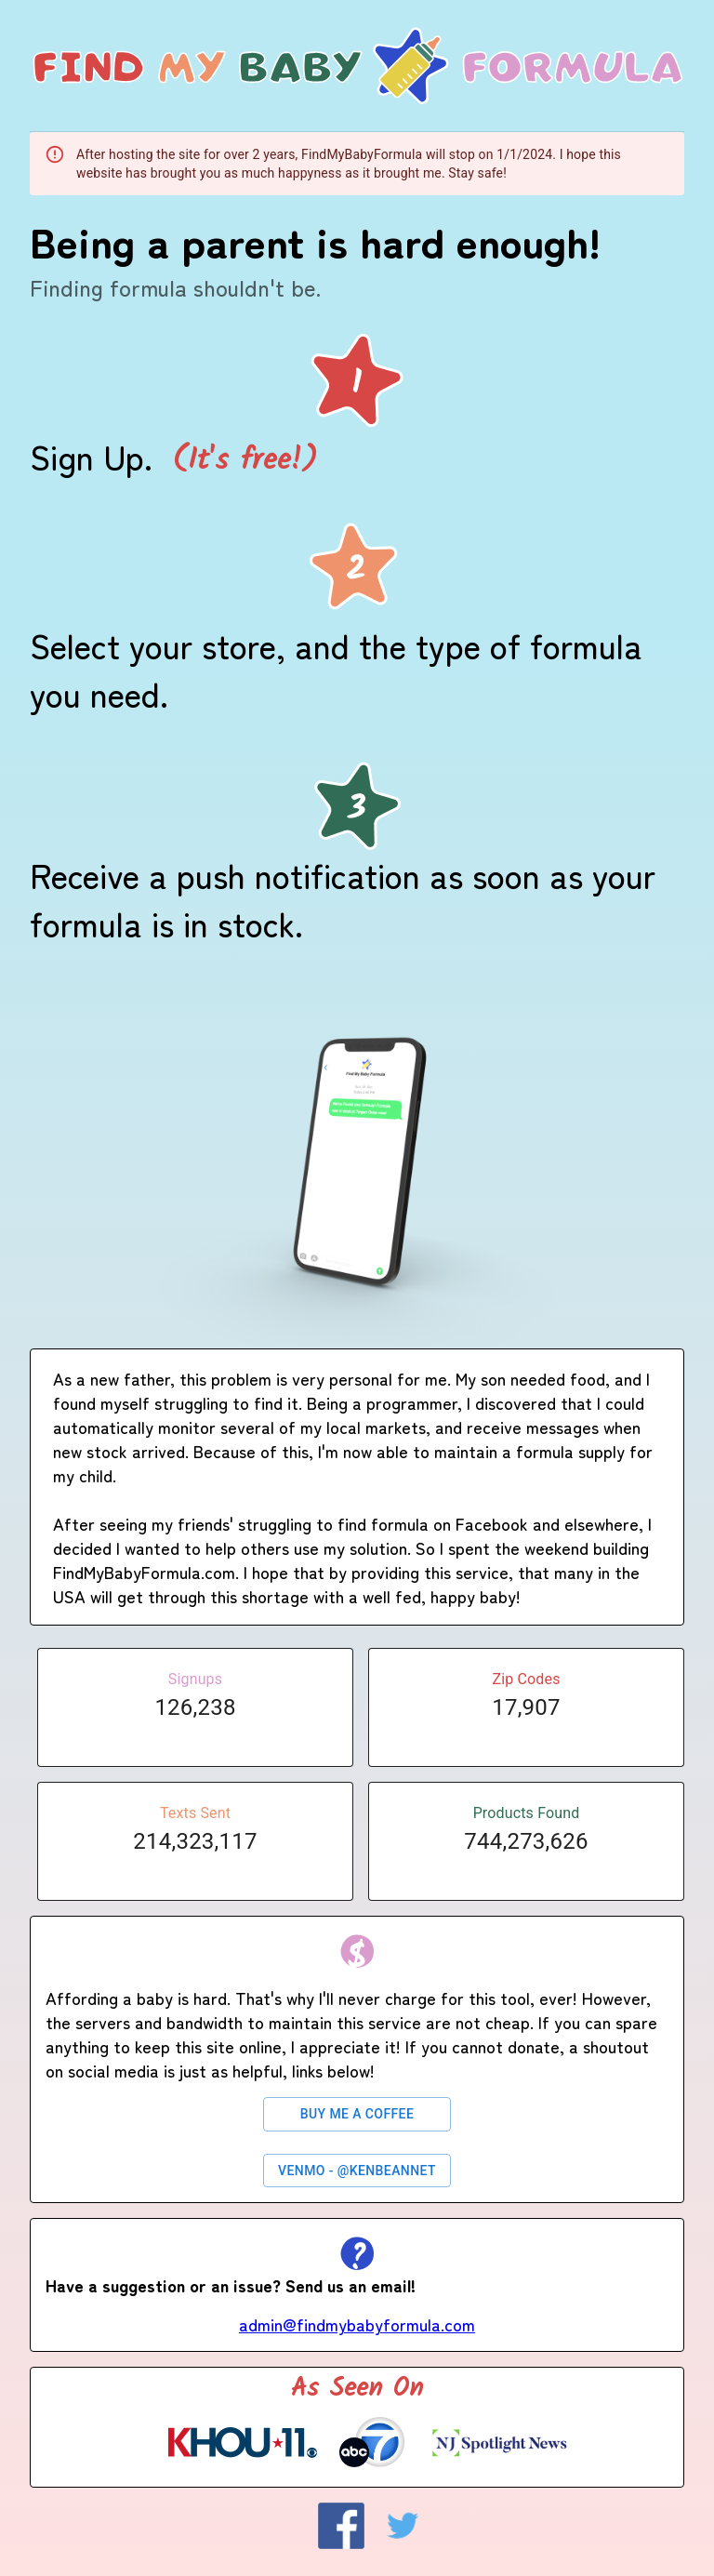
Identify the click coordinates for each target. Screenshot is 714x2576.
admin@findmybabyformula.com (357, 2324)
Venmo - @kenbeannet (357, 2171)
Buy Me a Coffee (357, 2114)
